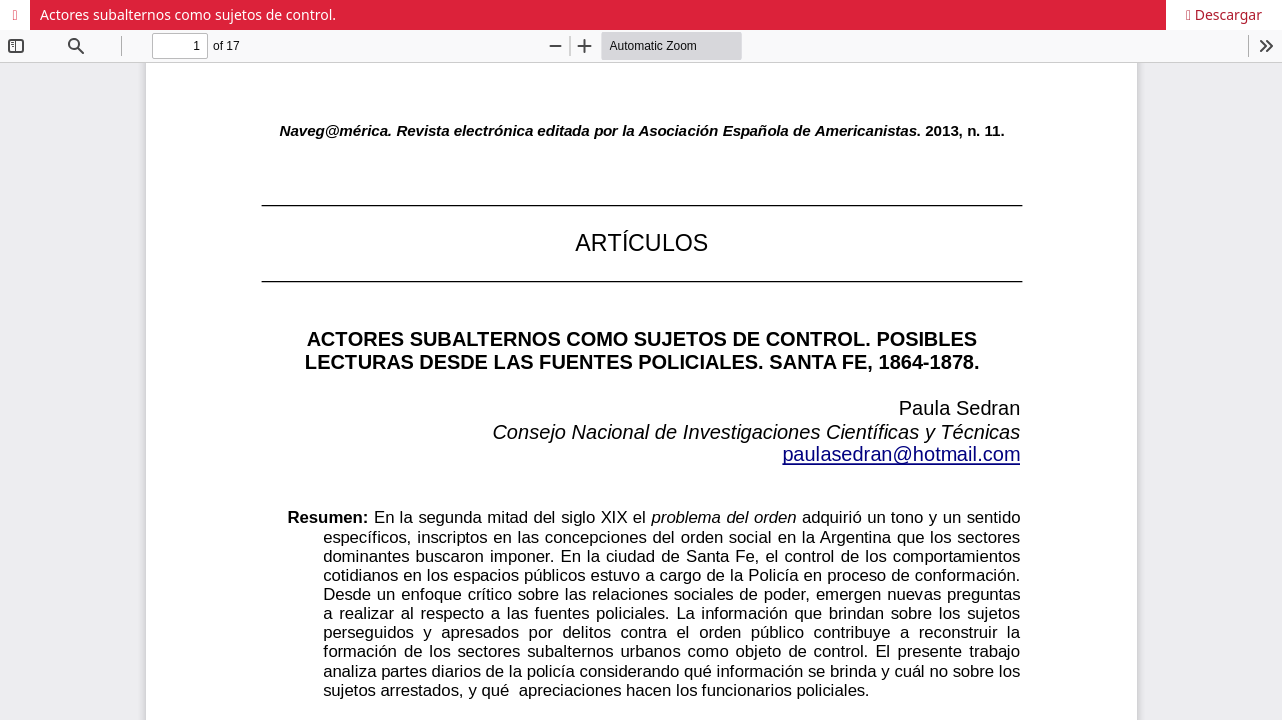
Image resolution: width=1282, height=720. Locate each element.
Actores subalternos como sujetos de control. (188, 14)
